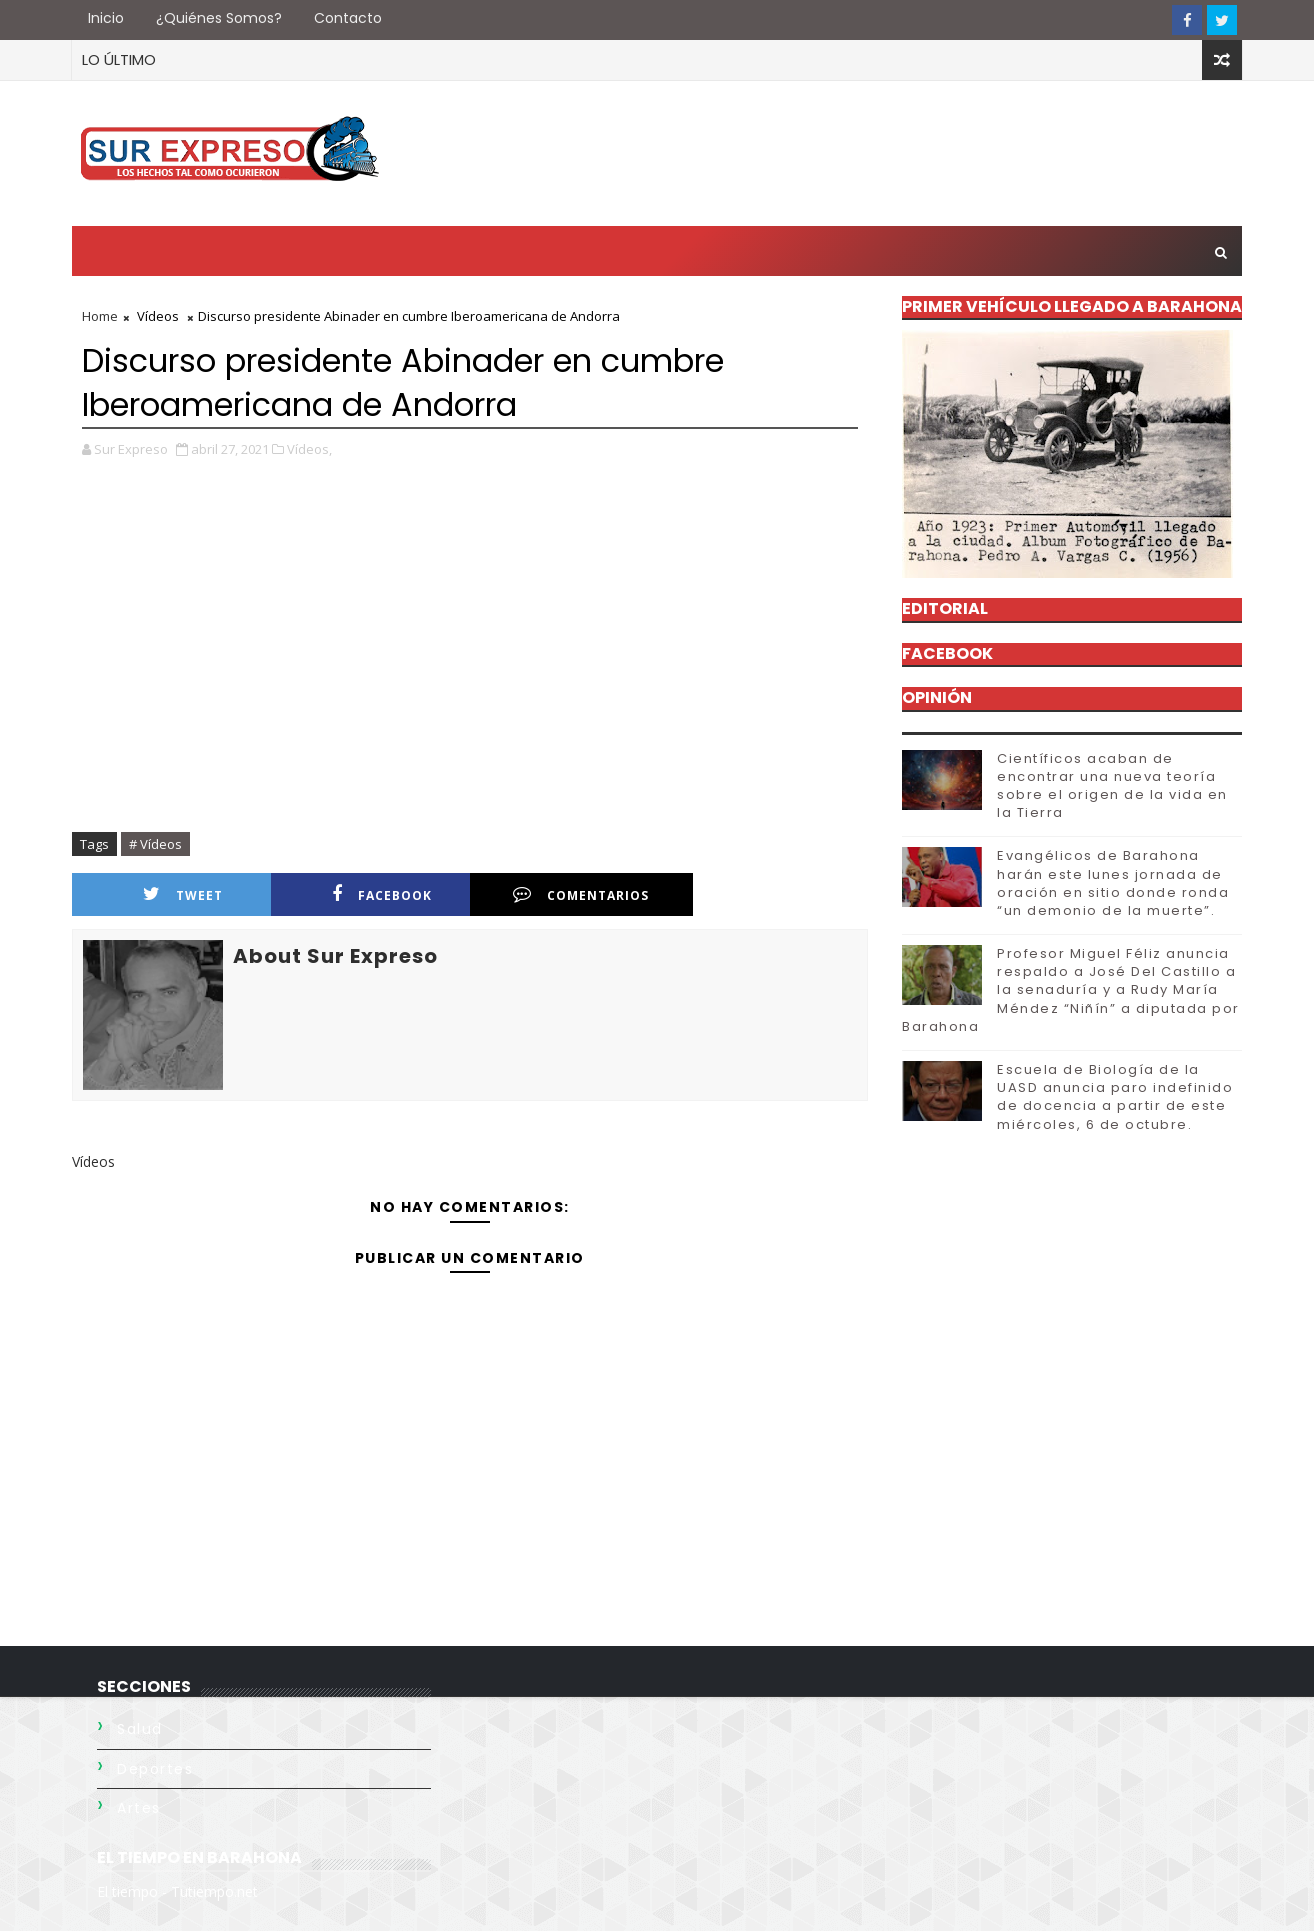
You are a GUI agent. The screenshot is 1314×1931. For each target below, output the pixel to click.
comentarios (581, 894)
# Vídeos (155, 844)
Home (100, 316)
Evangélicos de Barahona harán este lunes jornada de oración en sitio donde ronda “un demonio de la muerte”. (1113, 883)
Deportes (155, 1769)
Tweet (183, 894)
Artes (139, 1808)
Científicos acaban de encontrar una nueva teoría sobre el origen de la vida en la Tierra (1112, 786)
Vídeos (158, 316)
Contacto (348, 18)
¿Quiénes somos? (219, 18)
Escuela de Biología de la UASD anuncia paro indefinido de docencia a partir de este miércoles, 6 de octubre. (1115, 1097)
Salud (140, 1729)
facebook (382, 894)
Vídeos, (309, 449)
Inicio (106, 18)
